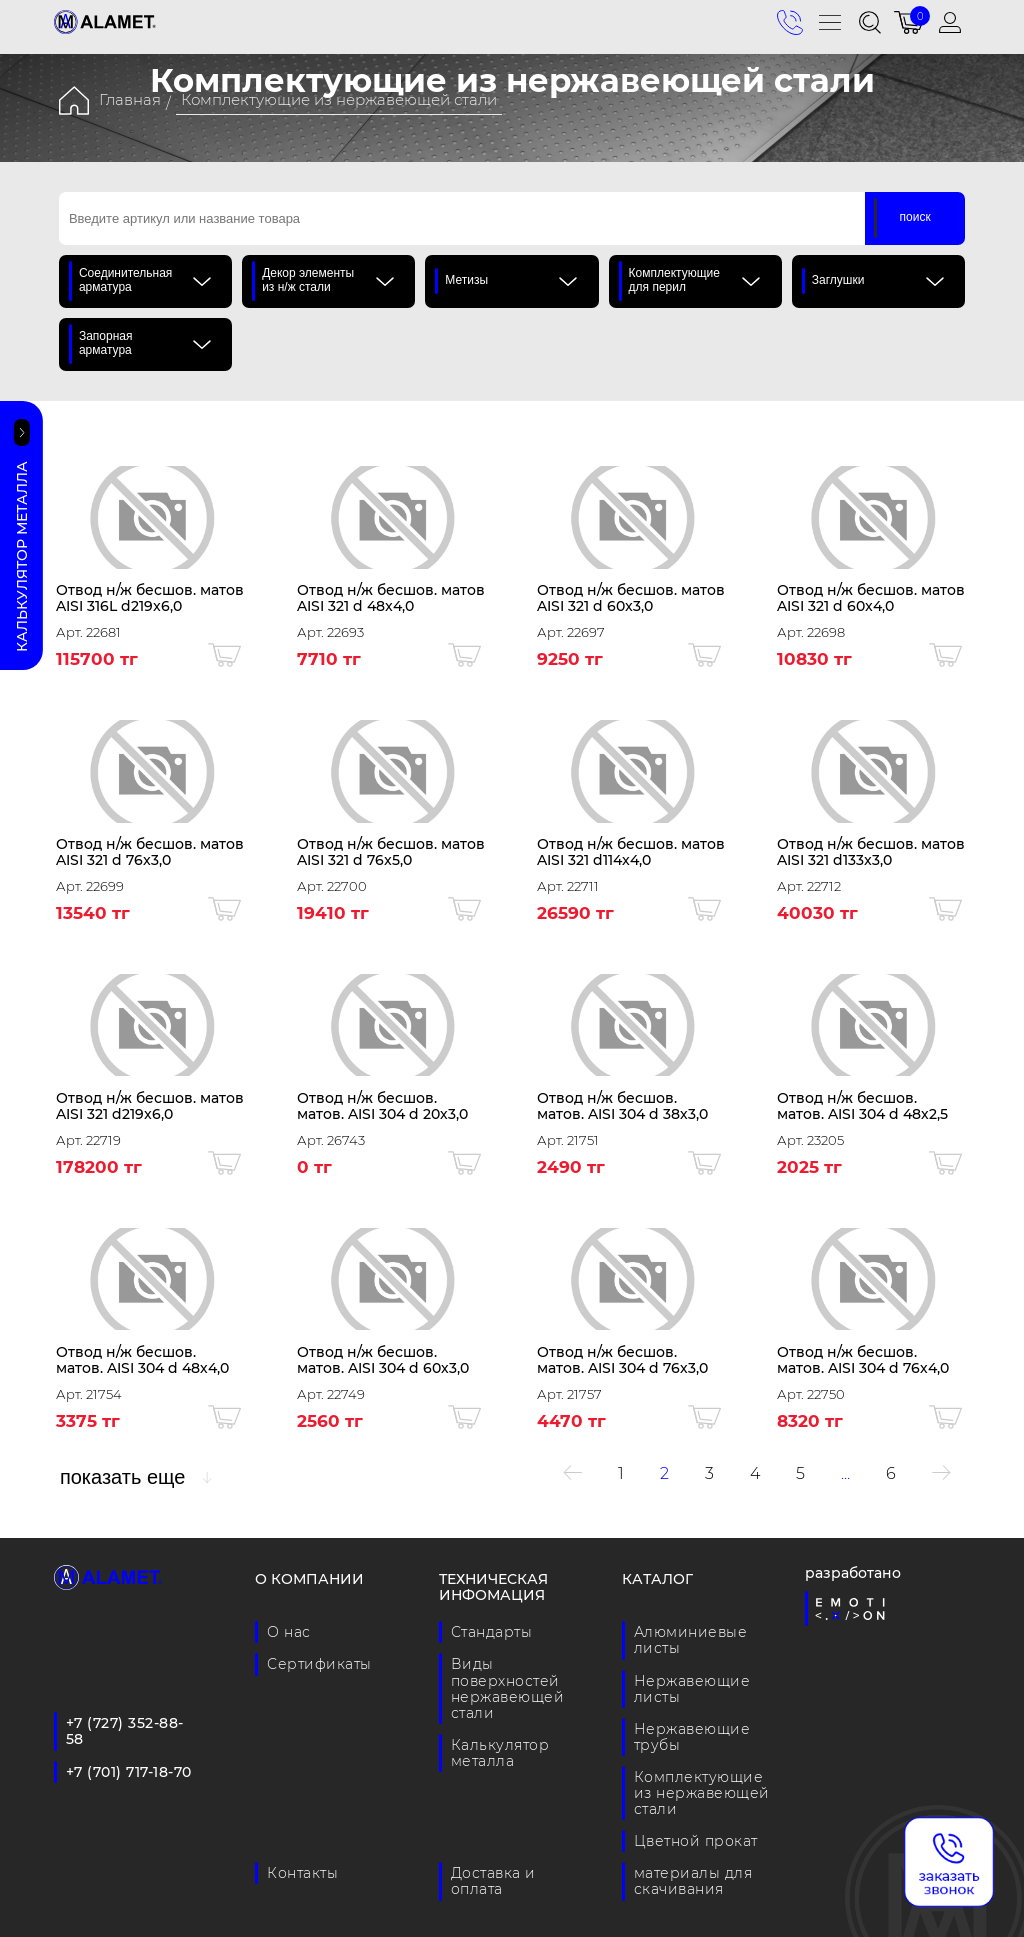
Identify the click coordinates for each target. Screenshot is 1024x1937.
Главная (130, 99)
